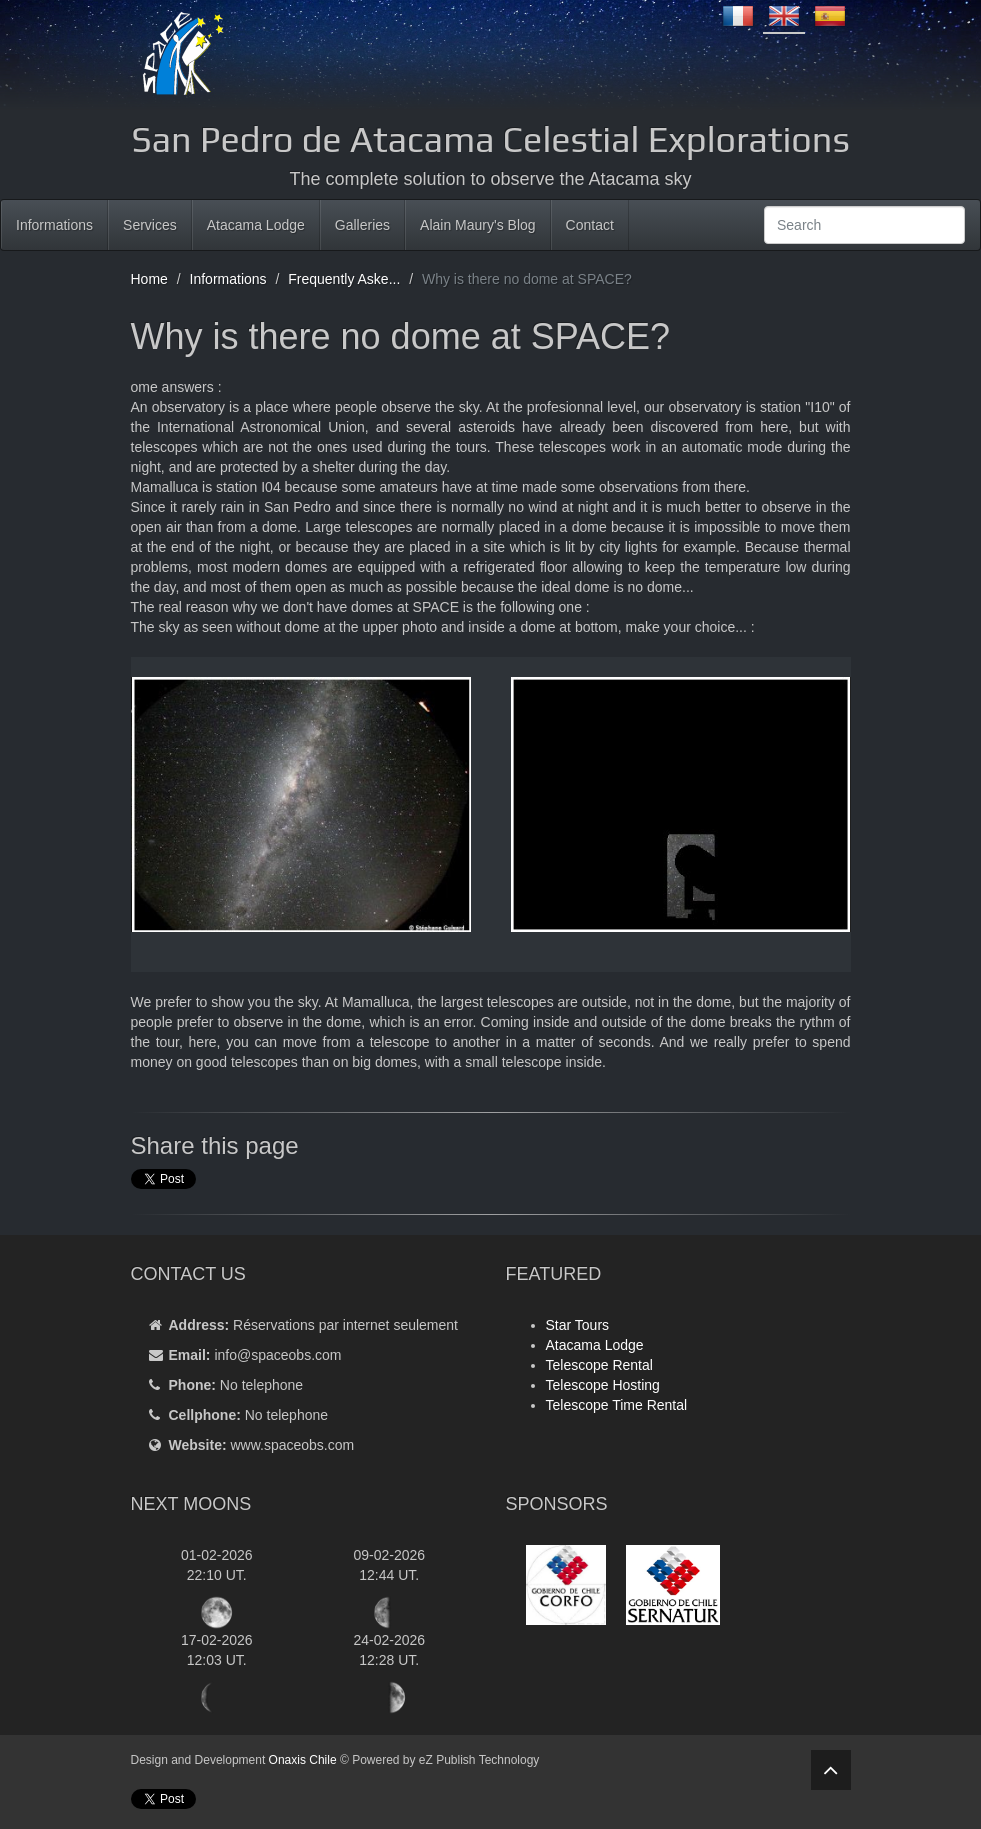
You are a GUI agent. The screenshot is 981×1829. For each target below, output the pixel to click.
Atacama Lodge (256, 225)
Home (149, 279)
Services (150, 225)
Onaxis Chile (303, 1760)
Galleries (362, 225)
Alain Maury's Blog (478, 225)
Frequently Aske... (344, 279)
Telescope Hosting (603, 1385)
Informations (54, 225)
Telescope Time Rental (617, 1405)
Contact (590, 225)
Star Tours (578, 1325)
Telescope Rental (599, 1365)
